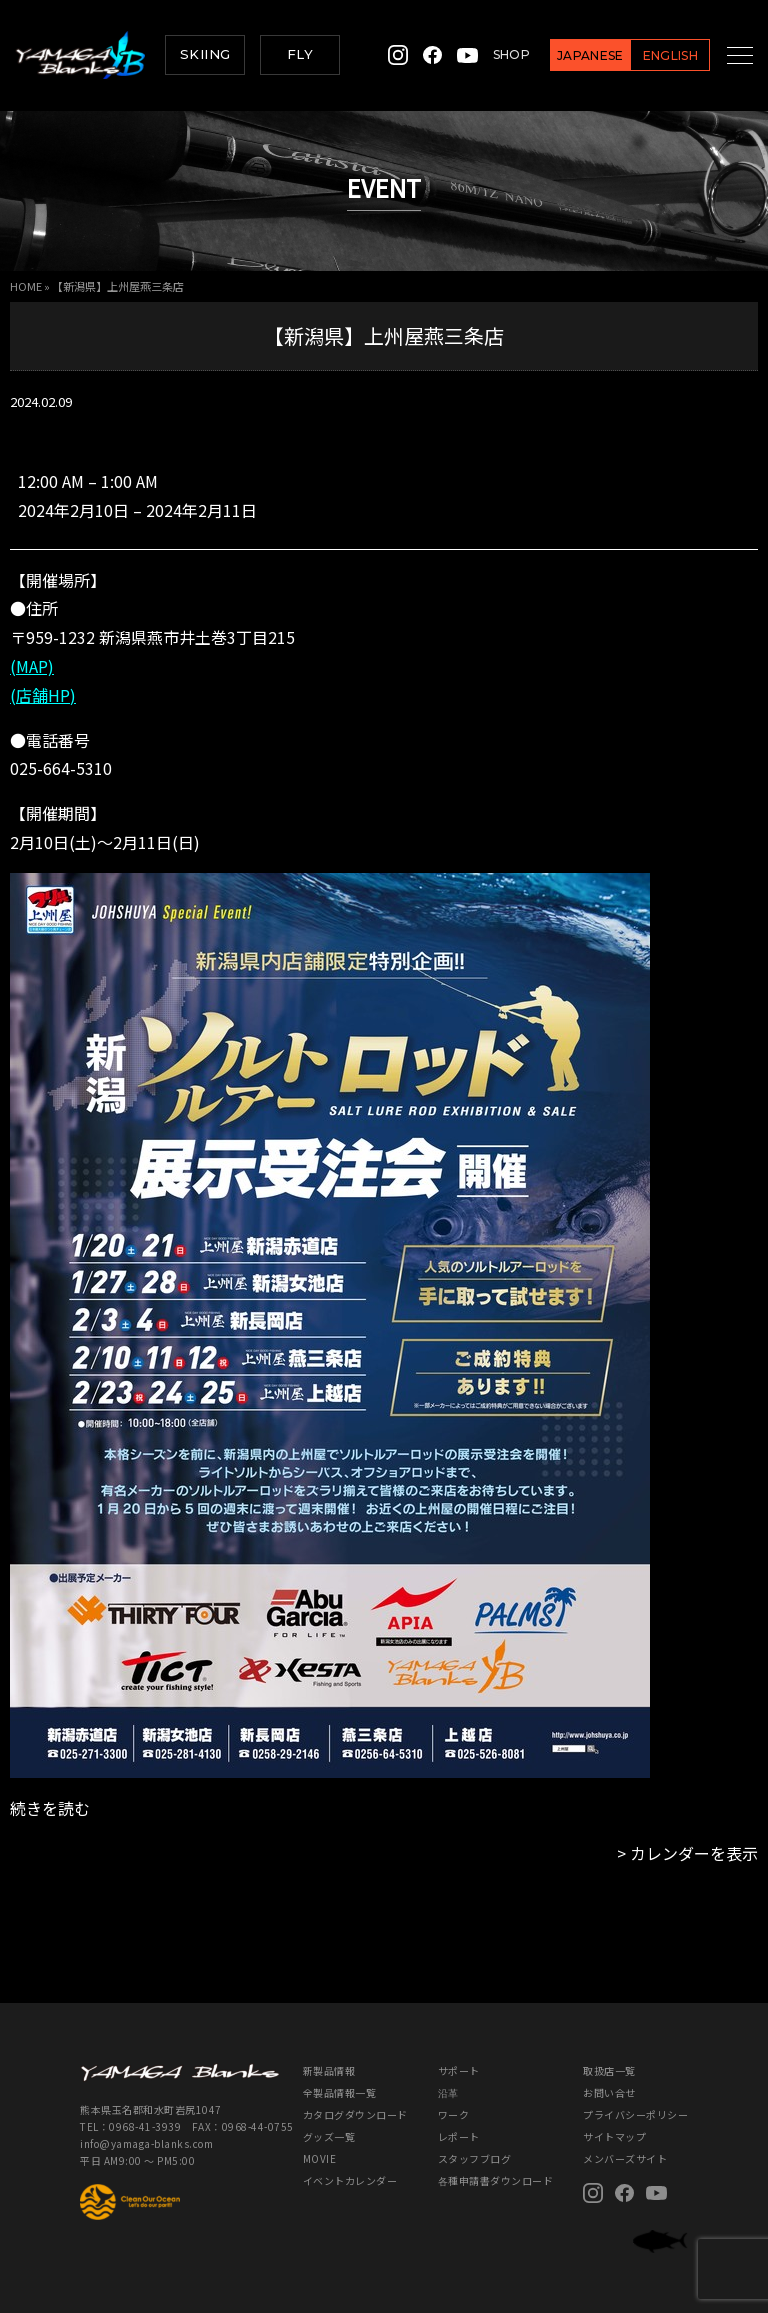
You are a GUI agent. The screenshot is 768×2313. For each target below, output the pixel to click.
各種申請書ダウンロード (496, 2180)
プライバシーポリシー (635, 2114)
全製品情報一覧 (340, 2092)
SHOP (489, 54)
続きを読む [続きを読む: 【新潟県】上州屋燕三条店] (50, 1808)
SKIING (205, 54)
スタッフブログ (475, 2158)
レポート (459, 2136)
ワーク (454, 2114)
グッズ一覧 (329, 2136)
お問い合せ (609, 2092)
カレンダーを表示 (694, 1853)
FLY (300, 54)
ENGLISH (648, 55)
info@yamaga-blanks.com (146, 2143)
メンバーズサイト (625, 2158)
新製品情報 (329, 2070)
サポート (459, 2070)
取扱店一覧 (609, 2070)
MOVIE (320, 2158)
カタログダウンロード (355, 2114)
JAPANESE (568, 55)
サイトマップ (614, 2136)
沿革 (448, 2092)
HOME (26, 286)
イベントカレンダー (350, 2180)
